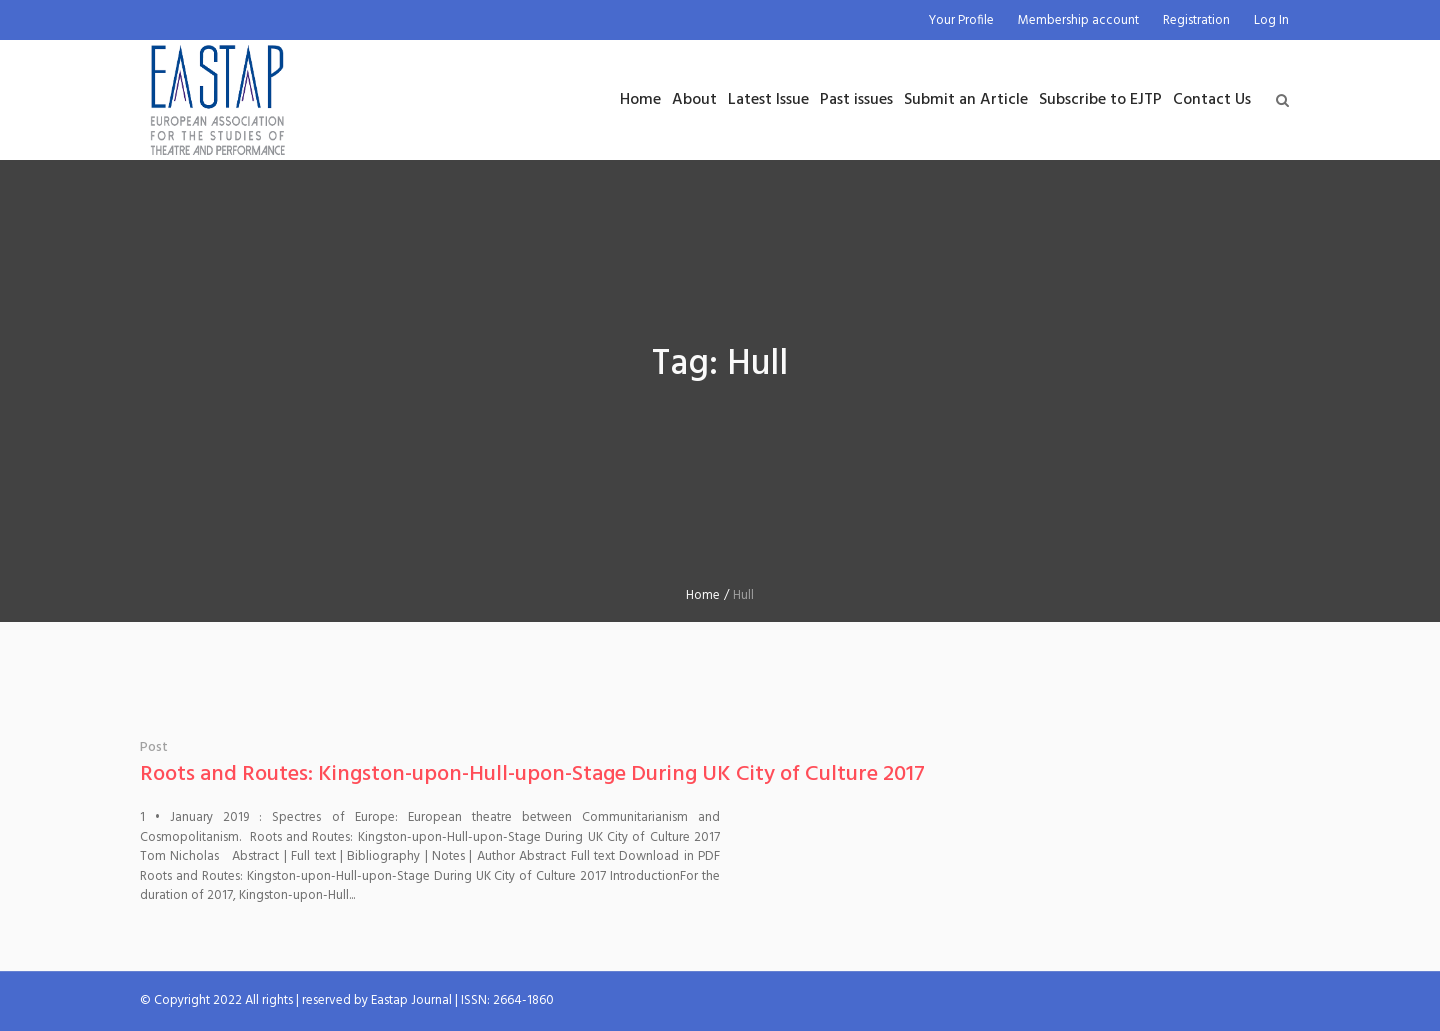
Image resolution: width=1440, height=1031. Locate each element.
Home (703, 595)
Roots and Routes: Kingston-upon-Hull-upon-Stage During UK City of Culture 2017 (532, 774)
